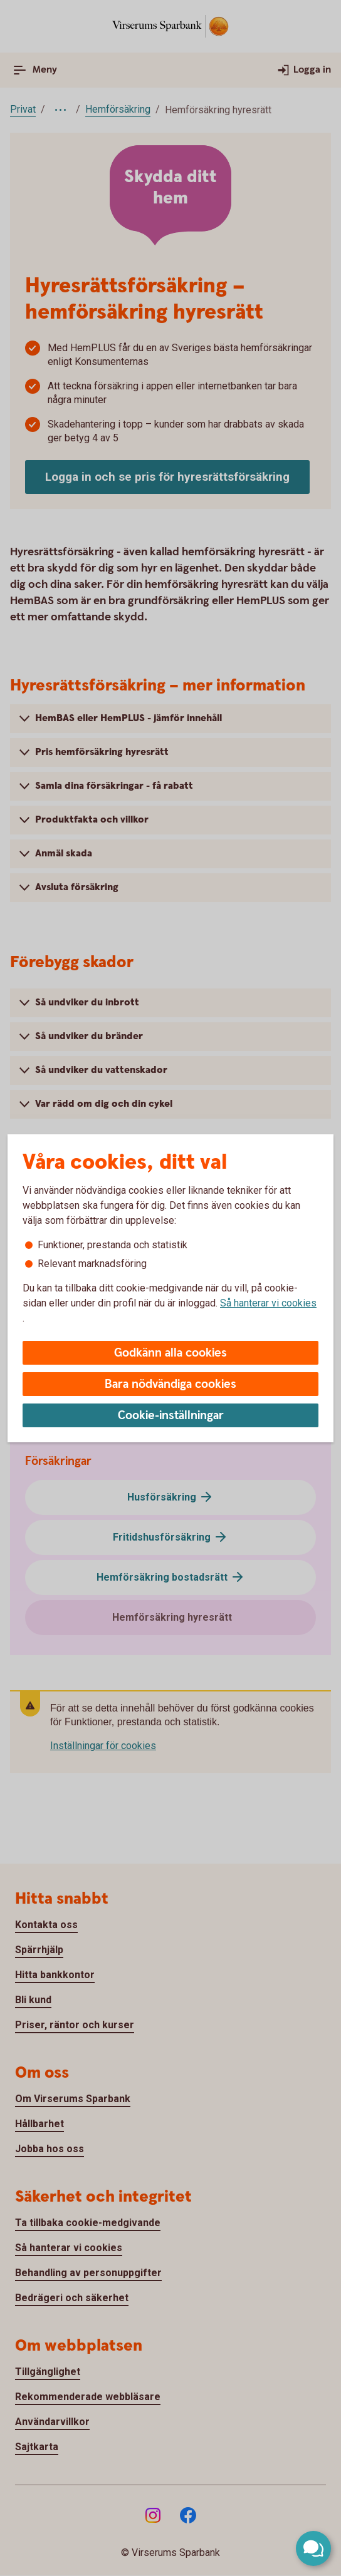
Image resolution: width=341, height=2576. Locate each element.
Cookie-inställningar (171, 1416)
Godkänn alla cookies (170, 1353)
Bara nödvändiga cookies (170, 1384)
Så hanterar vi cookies (268, 1303)
